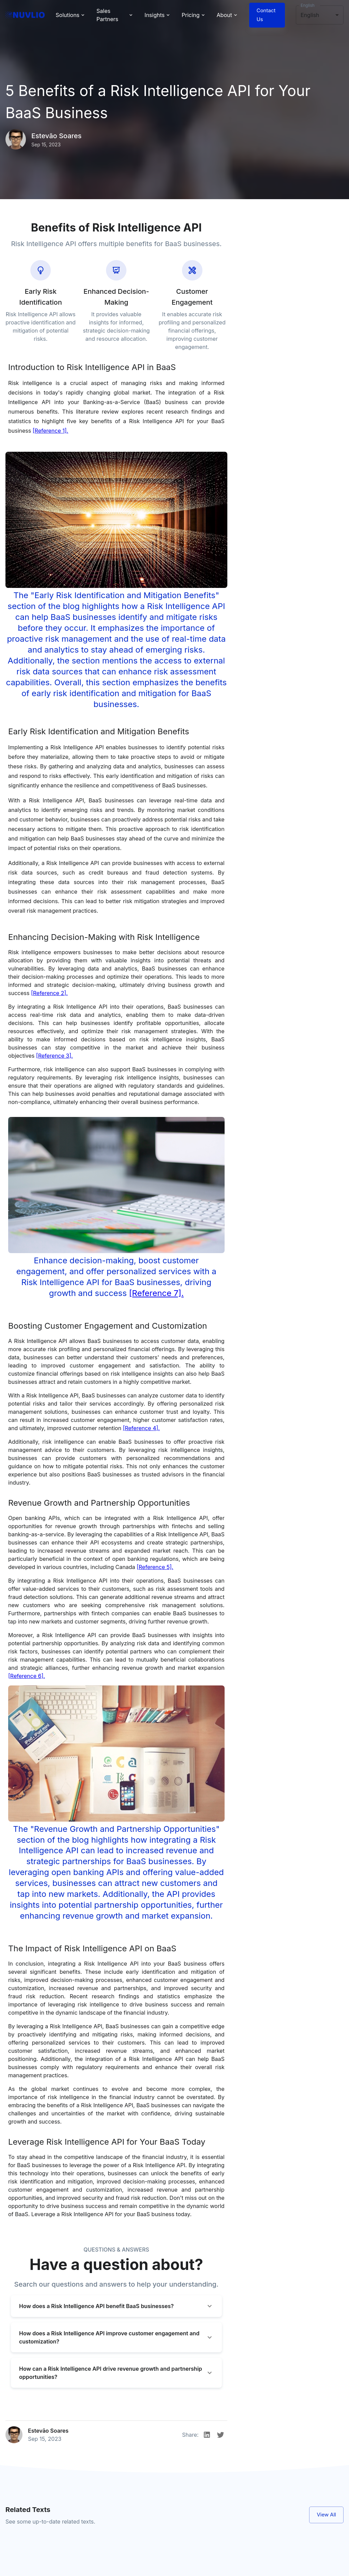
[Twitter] (220, 2435)
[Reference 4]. (141, 1428)
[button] (116, 2306)
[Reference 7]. (156, 1293)
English (308, 5)
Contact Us (267, 15)
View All (326, 2515)
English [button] (310, 15)
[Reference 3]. (54, 1055)
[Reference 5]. (155, 1567)
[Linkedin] (207, 2435)
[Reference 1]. (50, 430)
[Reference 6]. (26, 1676)
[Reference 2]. (49, 993)
